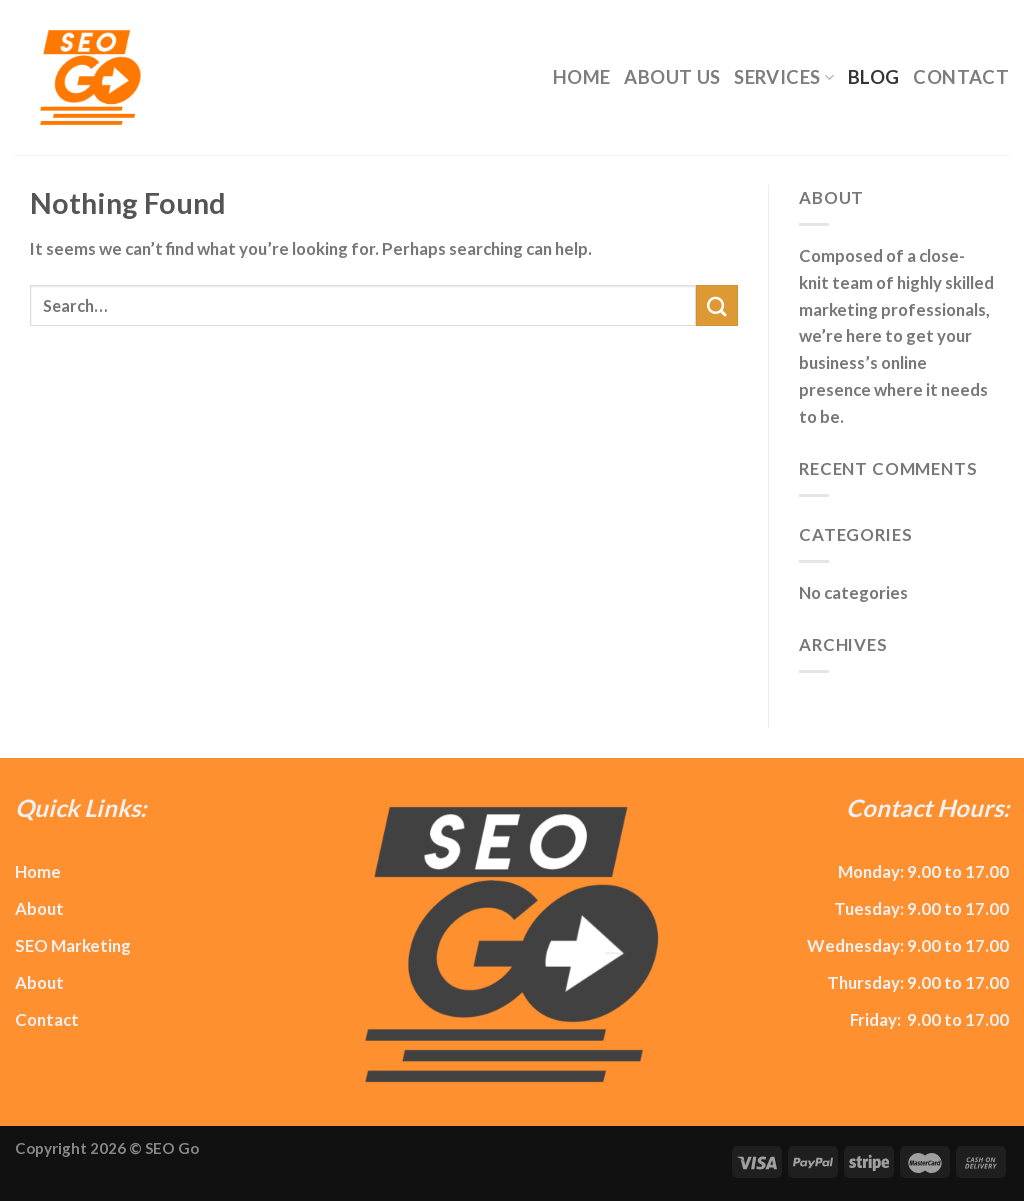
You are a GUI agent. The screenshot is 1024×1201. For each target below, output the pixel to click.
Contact (961, 77)
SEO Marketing (73, 945)
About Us (672, 77)
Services (784, 77)
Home (581, 77)
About (39, 908)
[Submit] (717, 305)
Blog (873, 77)
